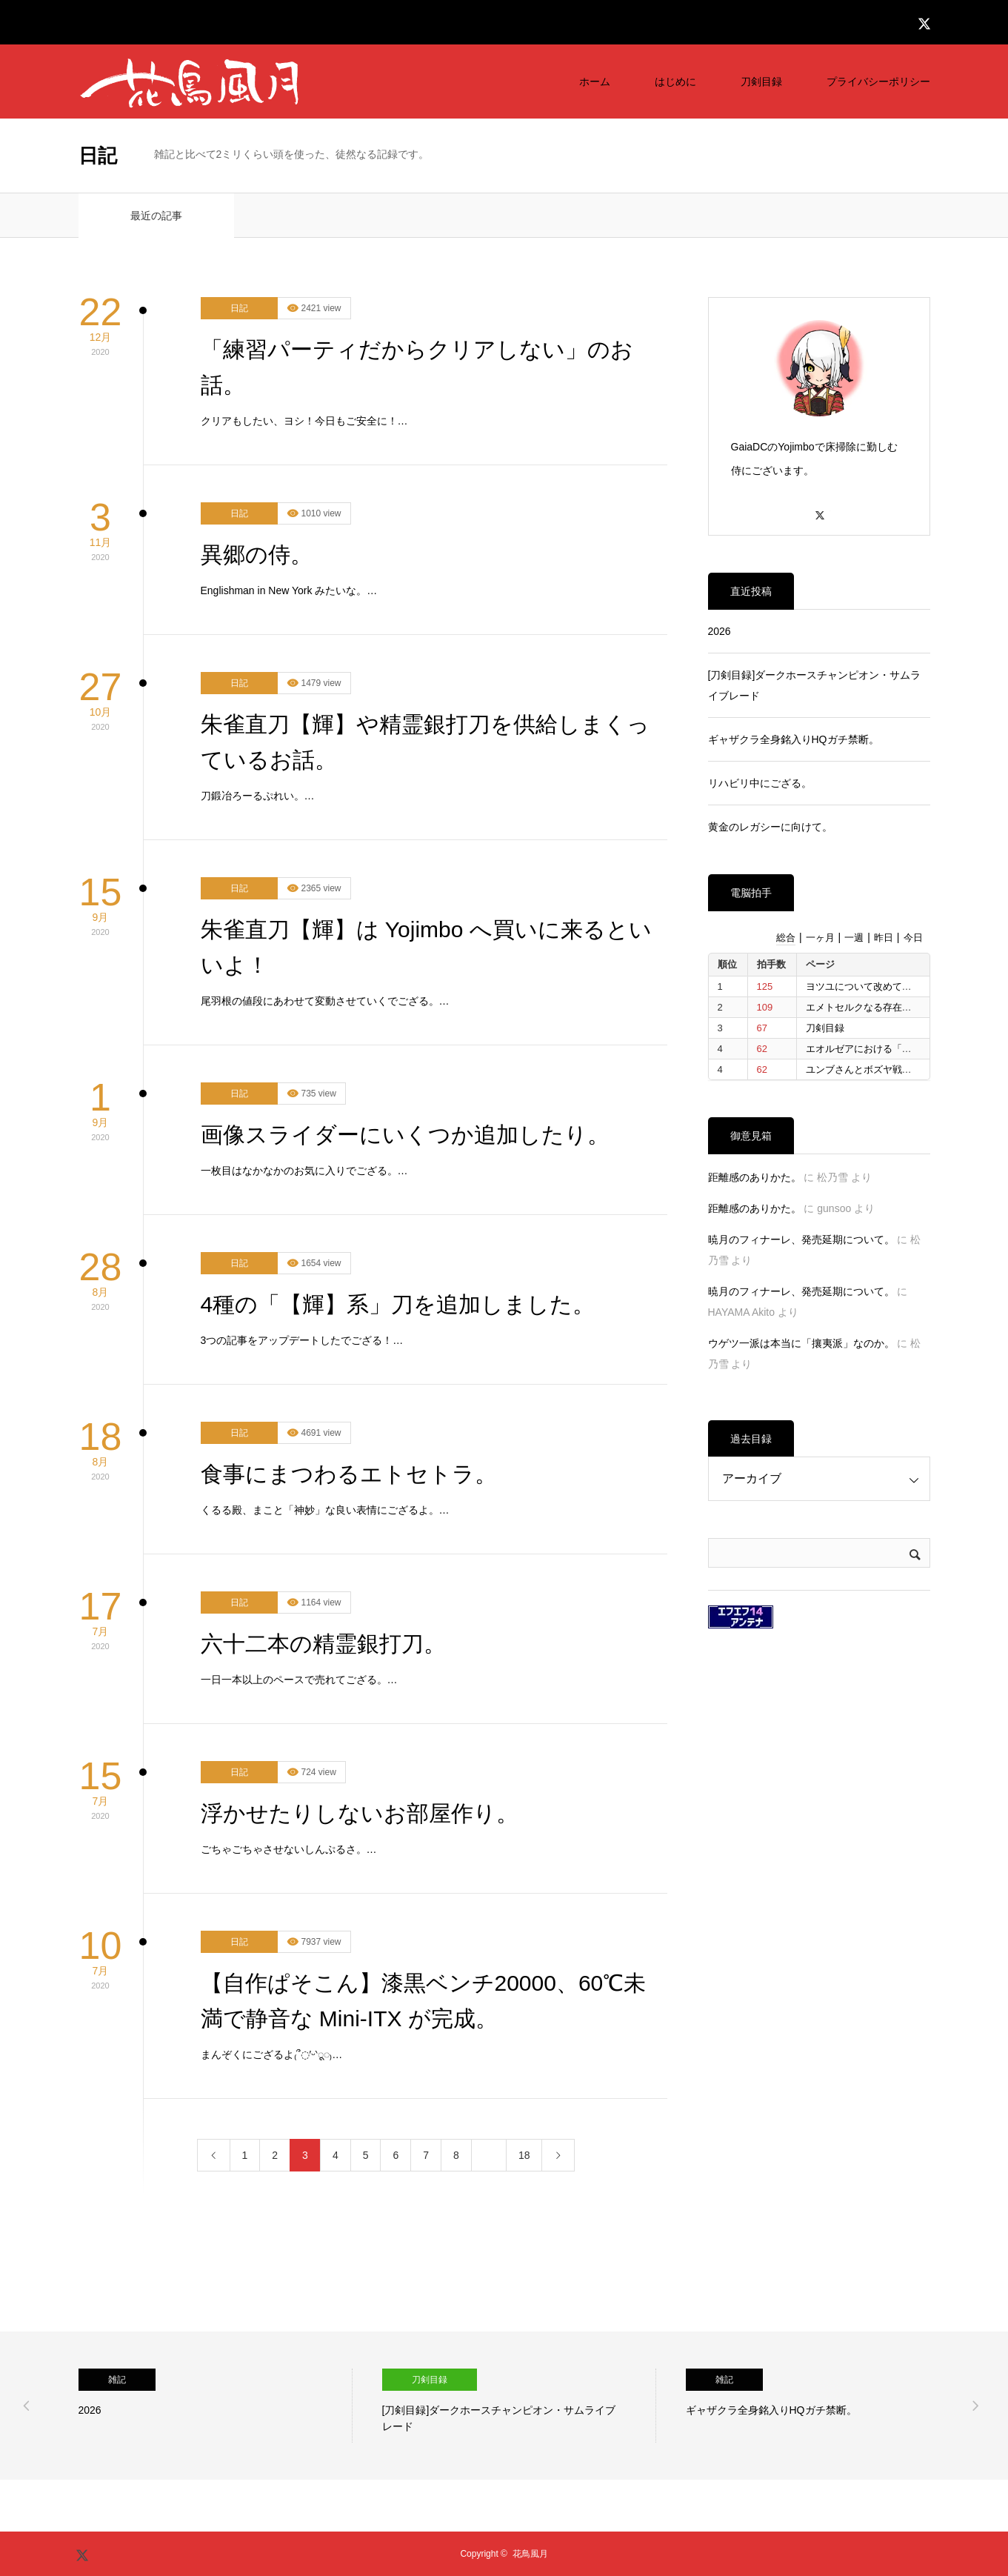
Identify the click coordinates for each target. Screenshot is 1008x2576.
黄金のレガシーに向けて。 (770, 827)
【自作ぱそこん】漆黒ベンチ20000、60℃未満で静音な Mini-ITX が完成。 (424, 2001)
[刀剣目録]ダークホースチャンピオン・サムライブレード (814, 685)
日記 (239, 308)
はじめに (675, 81)
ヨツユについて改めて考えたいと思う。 (892, 986)
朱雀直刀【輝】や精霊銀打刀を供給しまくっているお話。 (425, 742)
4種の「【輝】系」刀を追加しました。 (398, 1304)
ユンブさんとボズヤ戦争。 (863, 1069)
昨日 (883, 938)
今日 (913, 938)
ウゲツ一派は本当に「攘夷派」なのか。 (801, 1343)
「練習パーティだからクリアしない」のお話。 (417, 367)
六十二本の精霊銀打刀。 (323, 1643)
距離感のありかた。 (754, 1177)
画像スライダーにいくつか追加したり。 (405, 1134)
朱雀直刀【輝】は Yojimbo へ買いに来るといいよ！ (426, 947)
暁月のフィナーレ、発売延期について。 (801, 1239)
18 (524, 2155)
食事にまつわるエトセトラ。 (349, 1474)
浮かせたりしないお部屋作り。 (359, 1813)
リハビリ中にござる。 (760, 783)
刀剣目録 (761, 81)
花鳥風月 (530, 2554)
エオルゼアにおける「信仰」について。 (892, 1048)
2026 (719, 631)
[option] (216, 2406)
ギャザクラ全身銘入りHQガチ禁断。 (793, 739)
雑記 (117, 2379)
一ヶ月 (820, 938)
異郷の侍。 (257, 554)
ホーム (594, 81)
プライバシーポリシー (878, 81)
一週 (854, 938)
